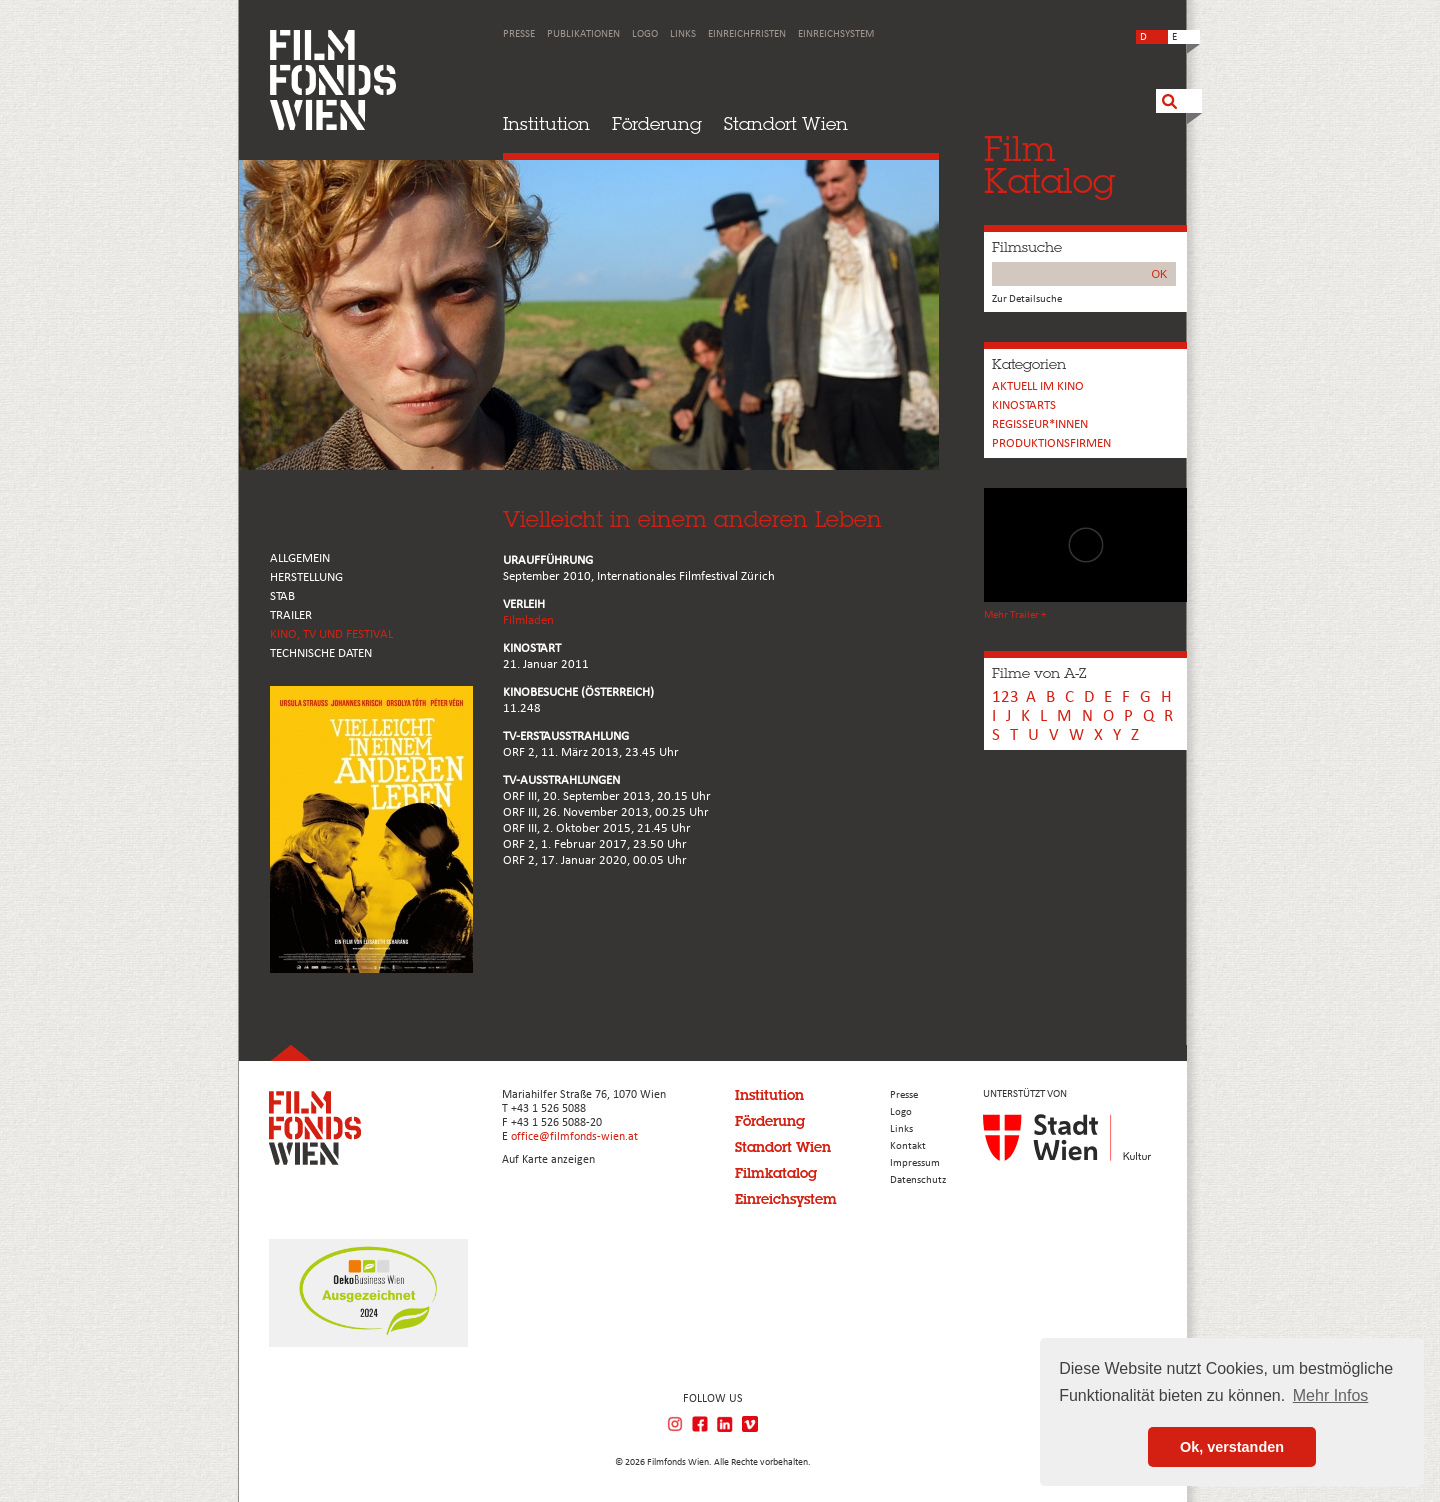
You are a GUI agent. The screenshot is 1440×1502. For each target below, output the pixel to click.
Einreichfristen (747, 34)
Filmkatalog (776, 1173)
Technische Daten (321, 653)
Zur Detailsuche (1027, 299)
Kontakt (908, 1146)
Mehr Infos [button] (1331, 1395)
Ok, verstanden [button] (1232, 1447)
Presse (519, 34)
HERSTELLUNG (306, 577)
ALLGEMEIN (300, 558)
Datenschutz (918, 1180)
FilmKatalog (1049, 164)
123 (1005, 697)
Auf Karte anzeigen (548, 1160)
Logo (645, 34)
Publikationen (583, 34)
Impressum (915, 1163)
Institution (546, 123)
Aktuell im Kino (1038, 386)
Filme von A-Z (1039, 673)
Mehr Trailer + (1015, 615)
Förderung (657, 123)
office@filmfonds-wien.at (574, 1137)
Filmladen (528, 620)
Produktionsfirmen (1051, 443)
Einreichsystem (836, 34)
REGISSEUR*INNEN (1040, 424)
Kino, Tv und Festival (331, 634)
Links (683, 34)
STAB (282, 596)
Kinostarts (1024, 405)
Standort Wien (786, 123)
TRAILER (291, 615)
